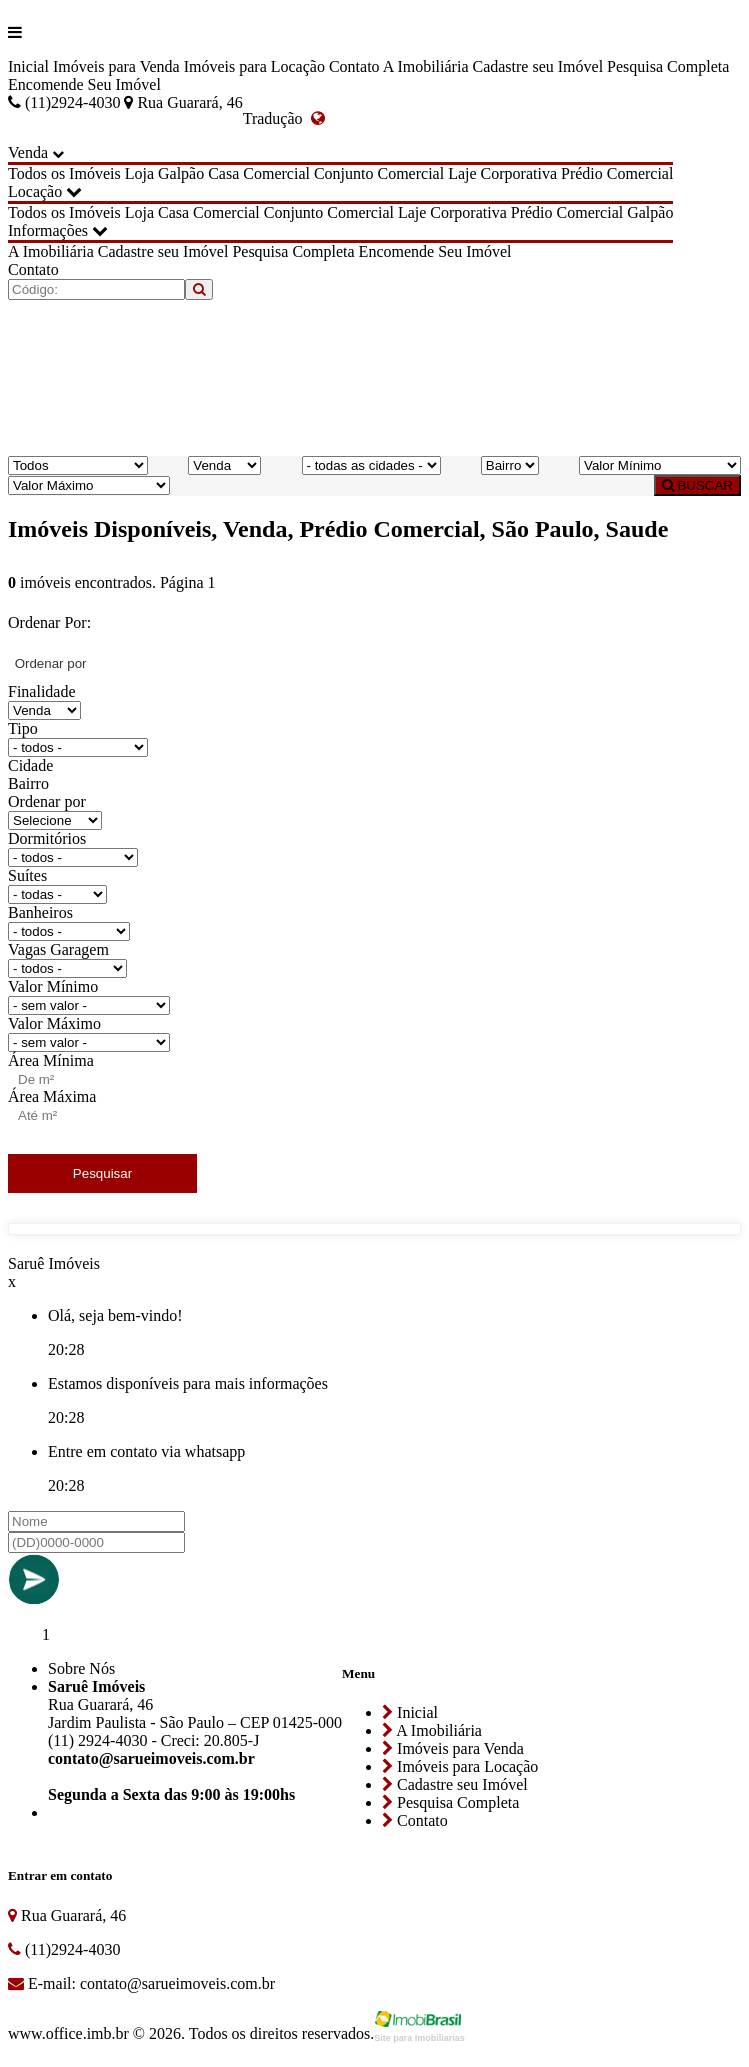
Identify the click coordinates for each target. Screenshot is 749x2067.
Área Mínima (51, 1060)
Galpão (181, 173)
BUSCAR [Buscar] (697, 485)
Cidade (30, 765)
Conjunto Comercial (379, 173)
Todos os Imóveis (64, 173)
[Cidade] (371, 465)
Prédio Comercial (617, 173)
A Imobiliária (426, 66)
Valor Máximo (54, 1023)
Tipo (23, 728)
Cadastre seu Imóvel (537, 66)
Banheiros (40, 912)
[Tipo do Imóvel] (78, 465)
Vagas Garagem (58, 949)
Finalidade (42, 691)
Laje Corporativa (502, 173)
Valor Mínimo (53, 986)
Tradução (284, 118)
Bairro (28, 783)
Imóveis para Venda (116, 66)
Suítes (27, 875)
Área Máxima (52, 1096)
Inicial (28, 66)
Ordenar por (47, 801)
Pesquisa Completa (668, 66)
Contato (354, 66)
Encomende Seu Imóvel (84, 84)
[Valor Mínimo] (660, 465)
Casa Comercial (259, 173)
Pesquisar (102, 1173)
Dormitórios (47, 838)
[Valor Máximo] (89, 485)
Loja (139, 173)
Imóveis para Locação (254, 66)
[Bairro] (510, 465)
